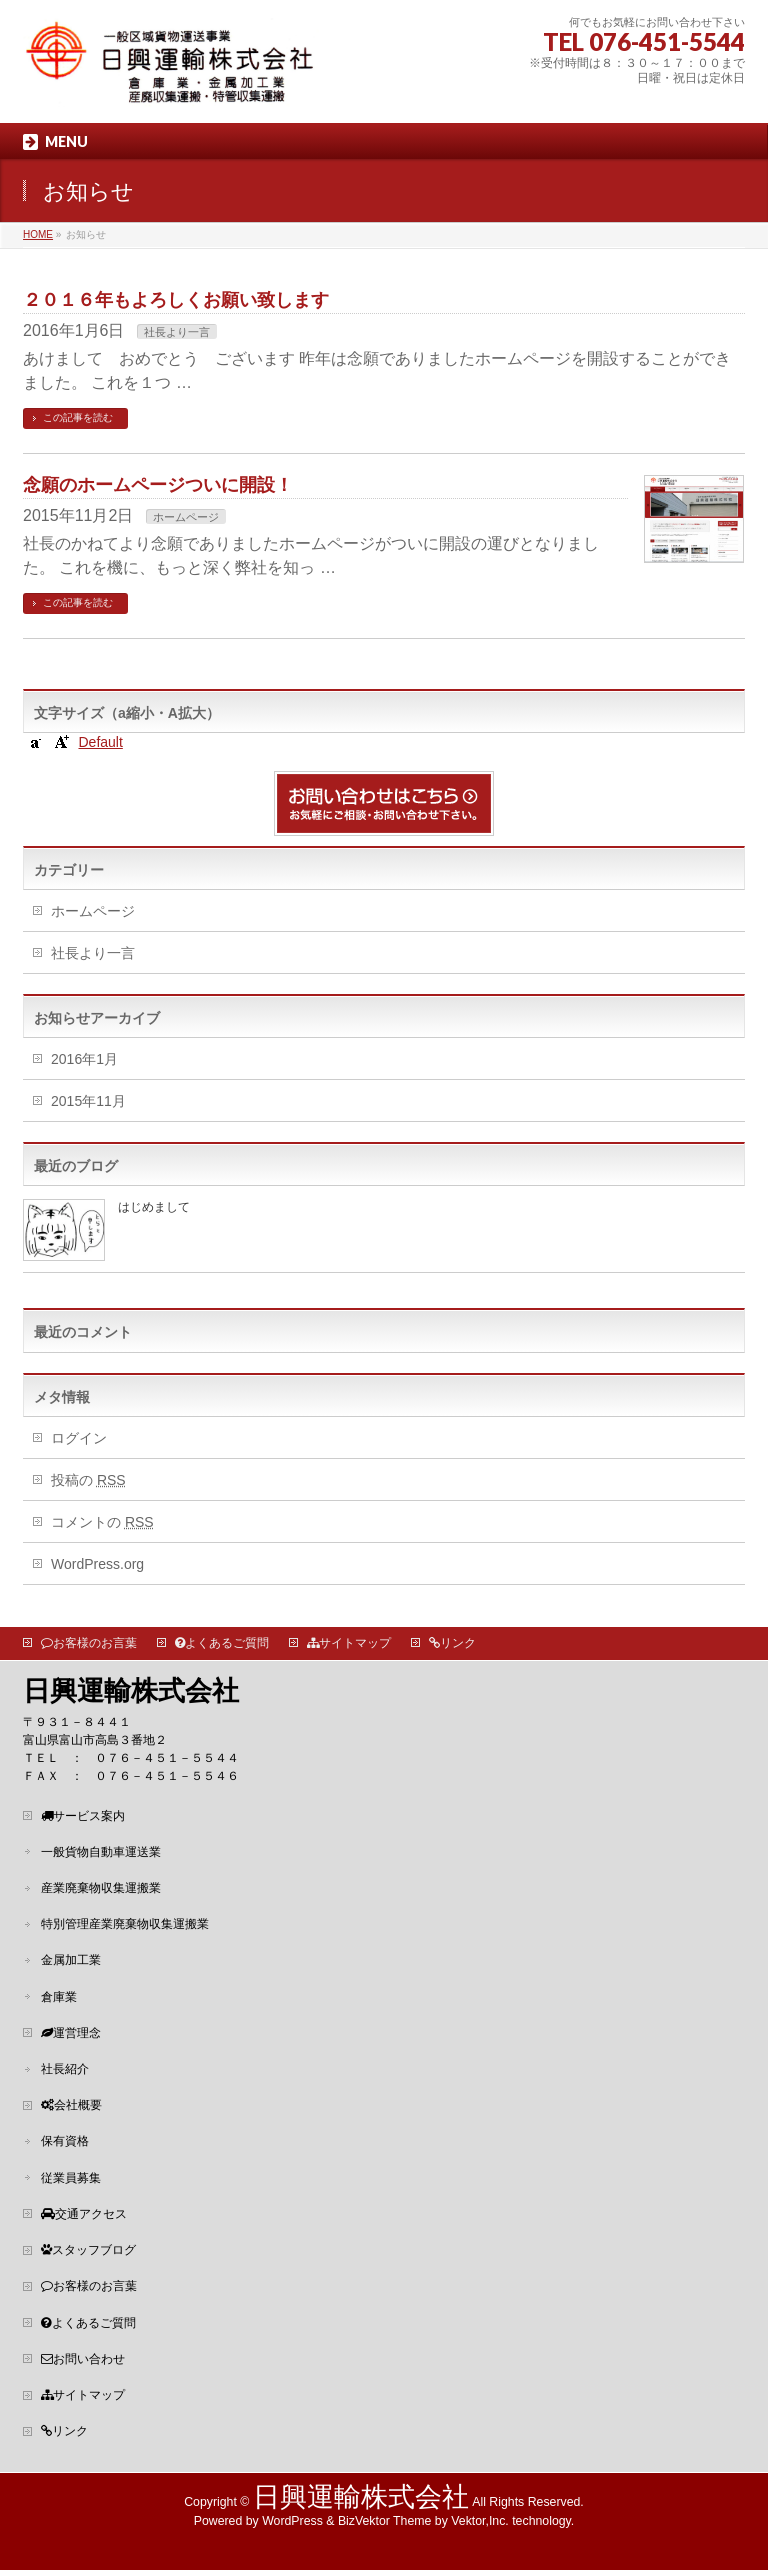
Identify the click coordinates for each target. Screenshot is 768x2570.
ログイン (79, 1438)
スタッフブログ (88, 2250)
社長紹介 (65, 2069)
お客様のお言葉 (89, 1643)
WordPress (292, 2521)
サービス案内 (83, 1816)
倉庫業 (59, 1997)
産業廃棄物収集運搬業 (101, 1888)
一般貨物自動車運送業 (101, 1852)
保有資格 (65, 2141)
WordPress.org (97, 1564)
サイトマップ (349, 1643)
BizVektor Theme (385, 2521)
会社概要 (71, 2105)
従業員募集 (71, 2178)
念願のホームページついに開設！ (158, 484)
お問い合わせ (83, 2359)
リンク (452, 1643)
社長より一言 (177, 332)
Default (100, 742)
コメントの (102, 1522)
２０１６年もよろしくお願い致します (176, 299)
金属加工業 (71, 1960)
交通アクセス (84, 2214)
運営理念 (71, 2033)
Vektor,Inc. (480, 2521)
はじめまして (154, 1207)
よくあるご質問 (222, 1643)
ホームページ (186, 517)
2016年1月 (84, 1059)
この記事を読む (78, 417)
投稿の (88, 1480)
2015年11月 (88, 1101)
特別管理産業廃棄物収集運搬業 (125, 1924)
